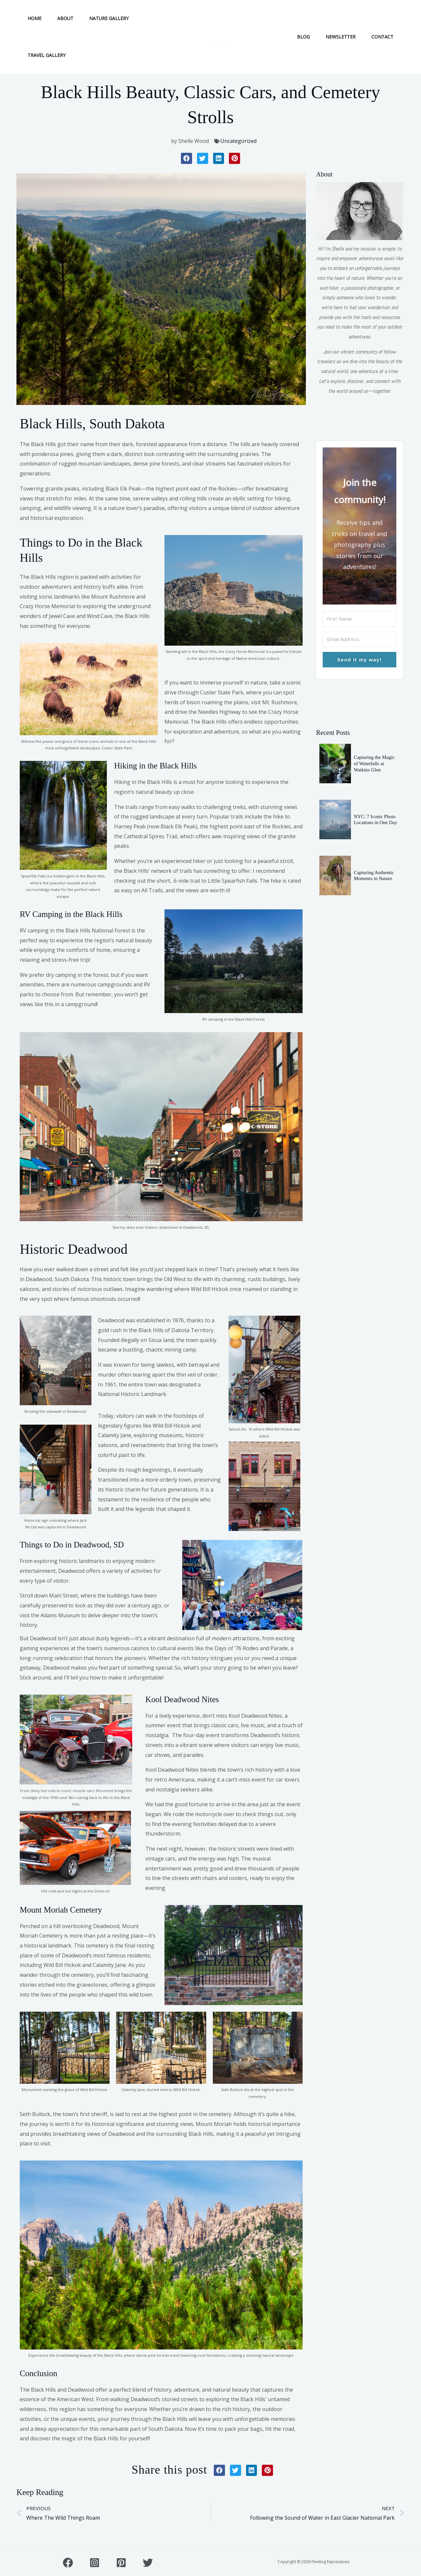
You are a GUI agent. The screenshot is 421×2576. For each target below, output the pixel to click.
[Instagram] (94, 2563)
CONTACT (382, 37)
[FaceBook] (68, 2563)
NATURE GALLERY (109, 18)
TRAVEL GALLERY (46, 55)
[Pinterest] (121, 2563)
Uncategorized (238, 141)
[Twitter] (148, 2563)
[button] (186, 158)
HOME (34, 18)
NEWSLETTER (341, 37)
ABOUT (65, 18)
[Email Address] (359, 639)
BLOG (303, 37)
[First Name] (359, 619)
